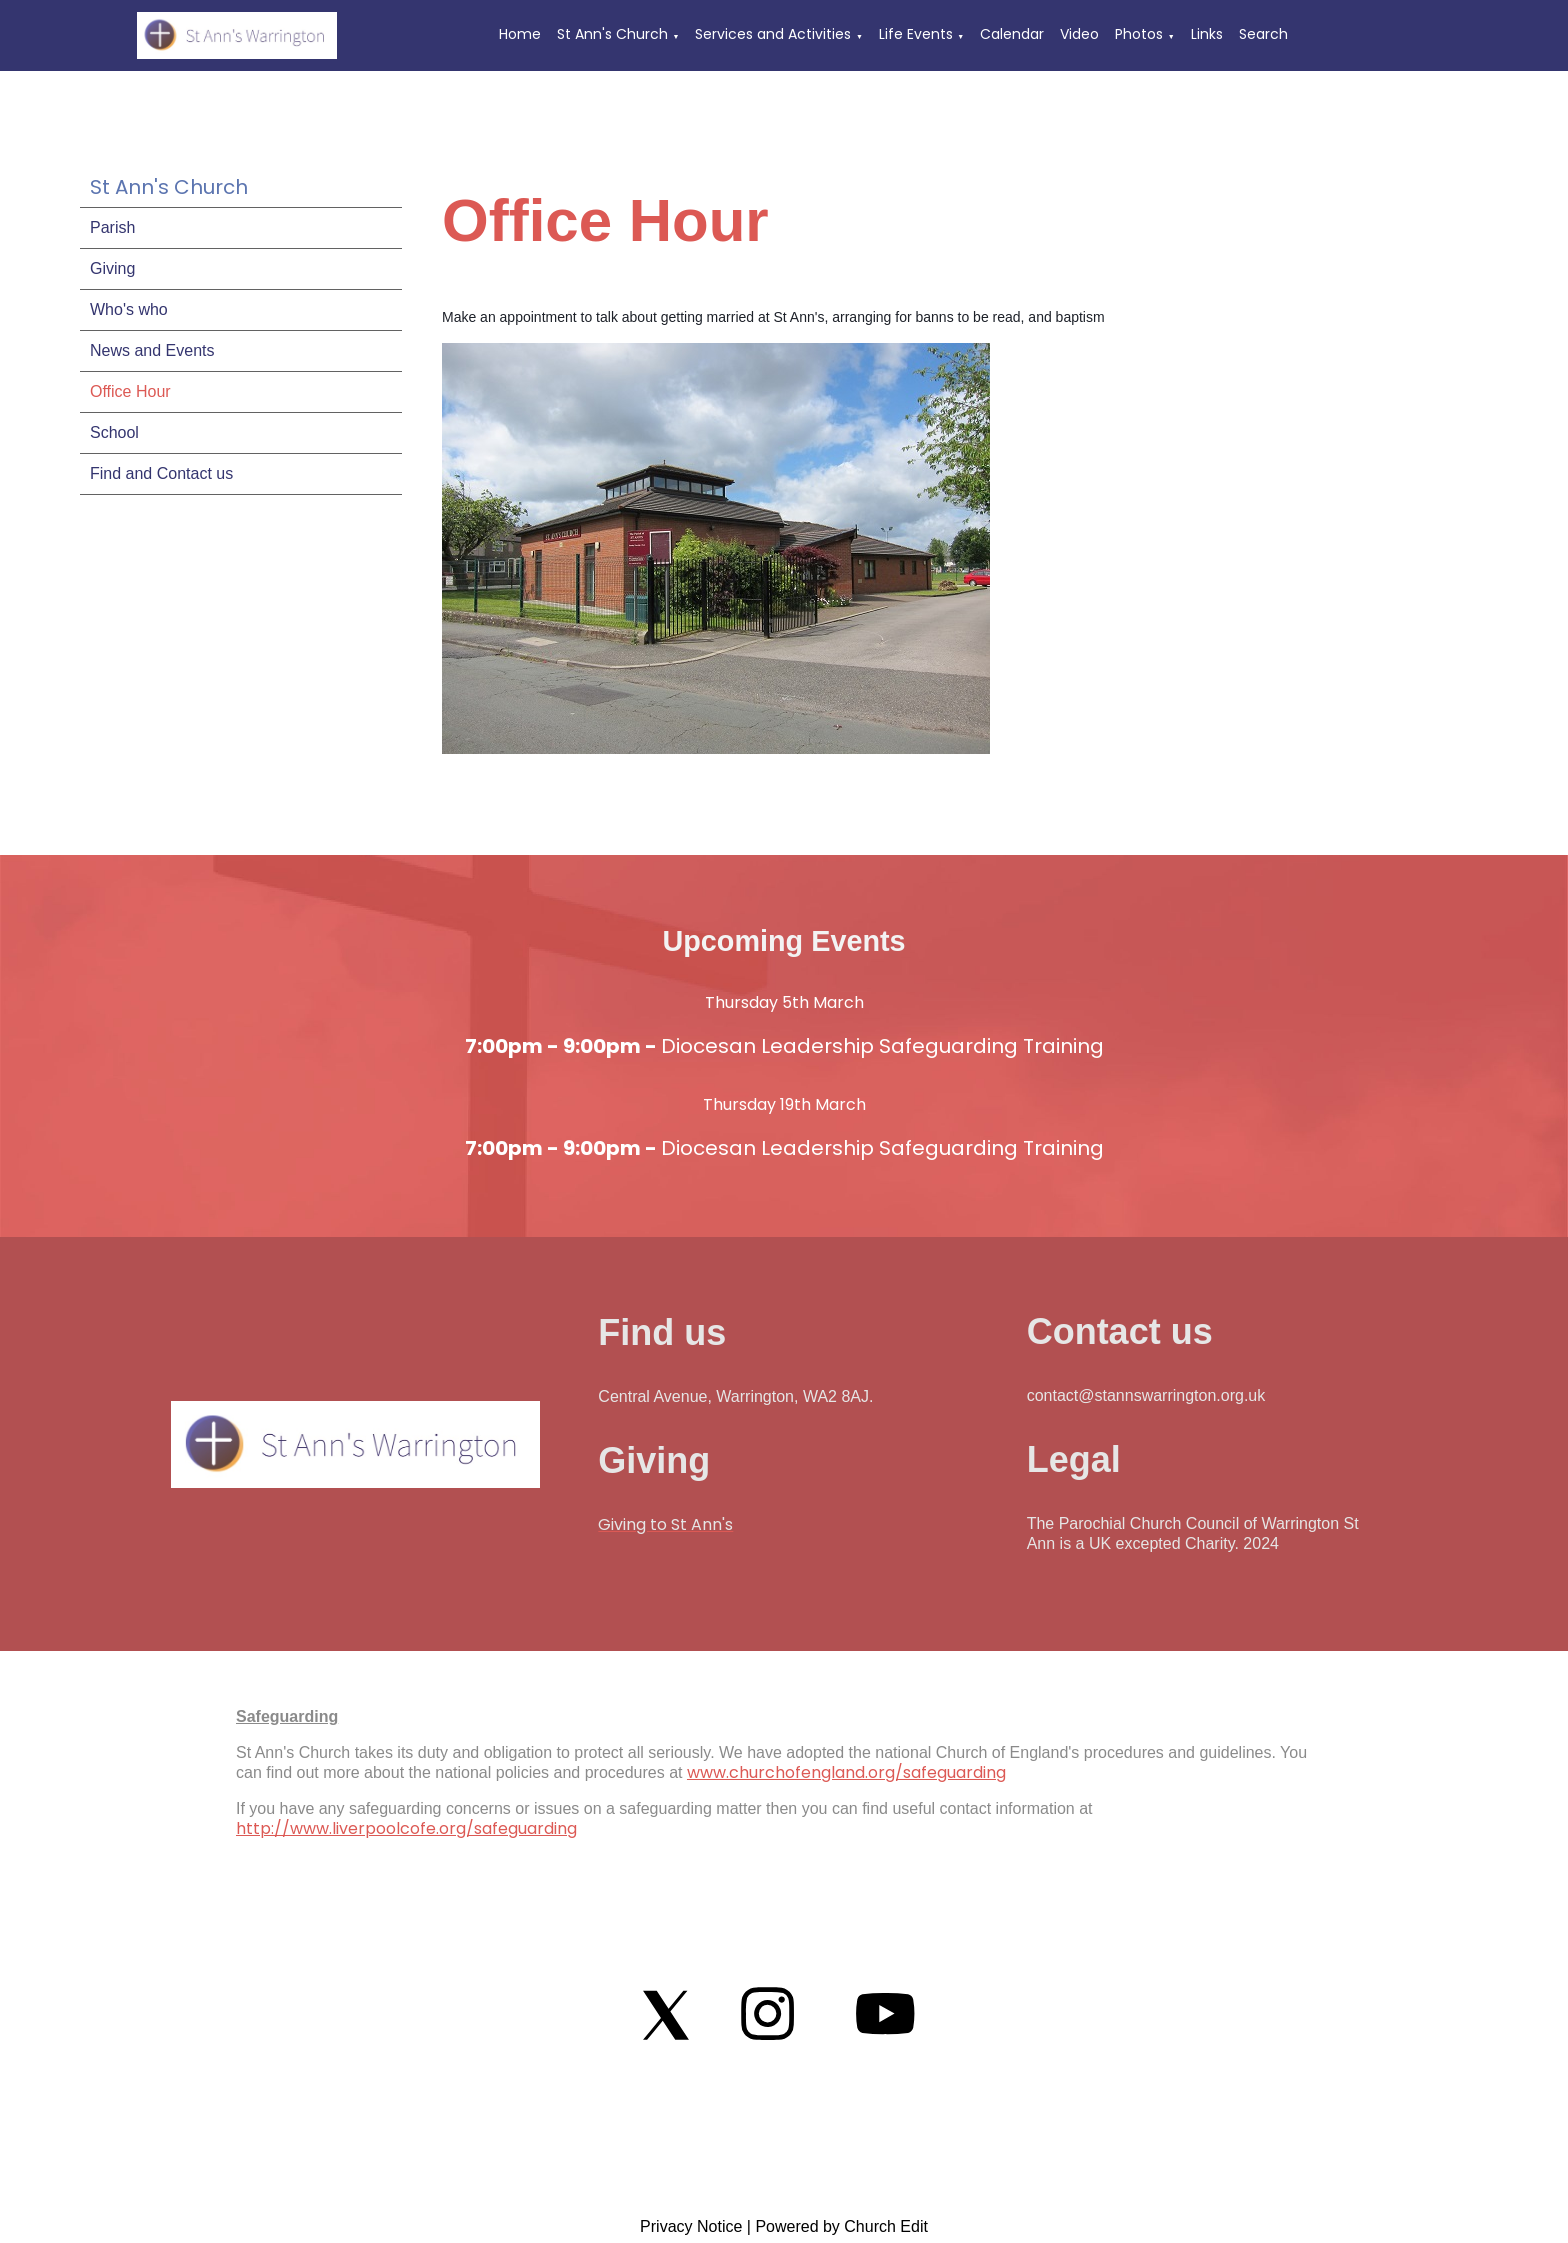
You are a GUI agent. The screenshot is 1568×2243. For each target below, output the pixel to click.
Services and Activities (773, 34)
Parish (112, 227)
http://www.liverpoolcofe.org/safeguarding (406, 1828)
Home (520, 34)
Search (1263, 34)
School (114, 432)
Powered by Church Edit (841, 2226)
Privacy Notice (691, 2226)
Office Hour (130, 391)
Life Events (916, 34)
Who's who (129, 309)
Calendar (1012, 34)
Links (1207, 34)
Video (1079, 34)
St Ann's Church (612, 34)
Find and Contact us (161, 473)
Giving (112, 268)
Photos (1139, 34)
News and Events (152, 350)
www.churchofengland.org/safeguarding (846, 1772)
